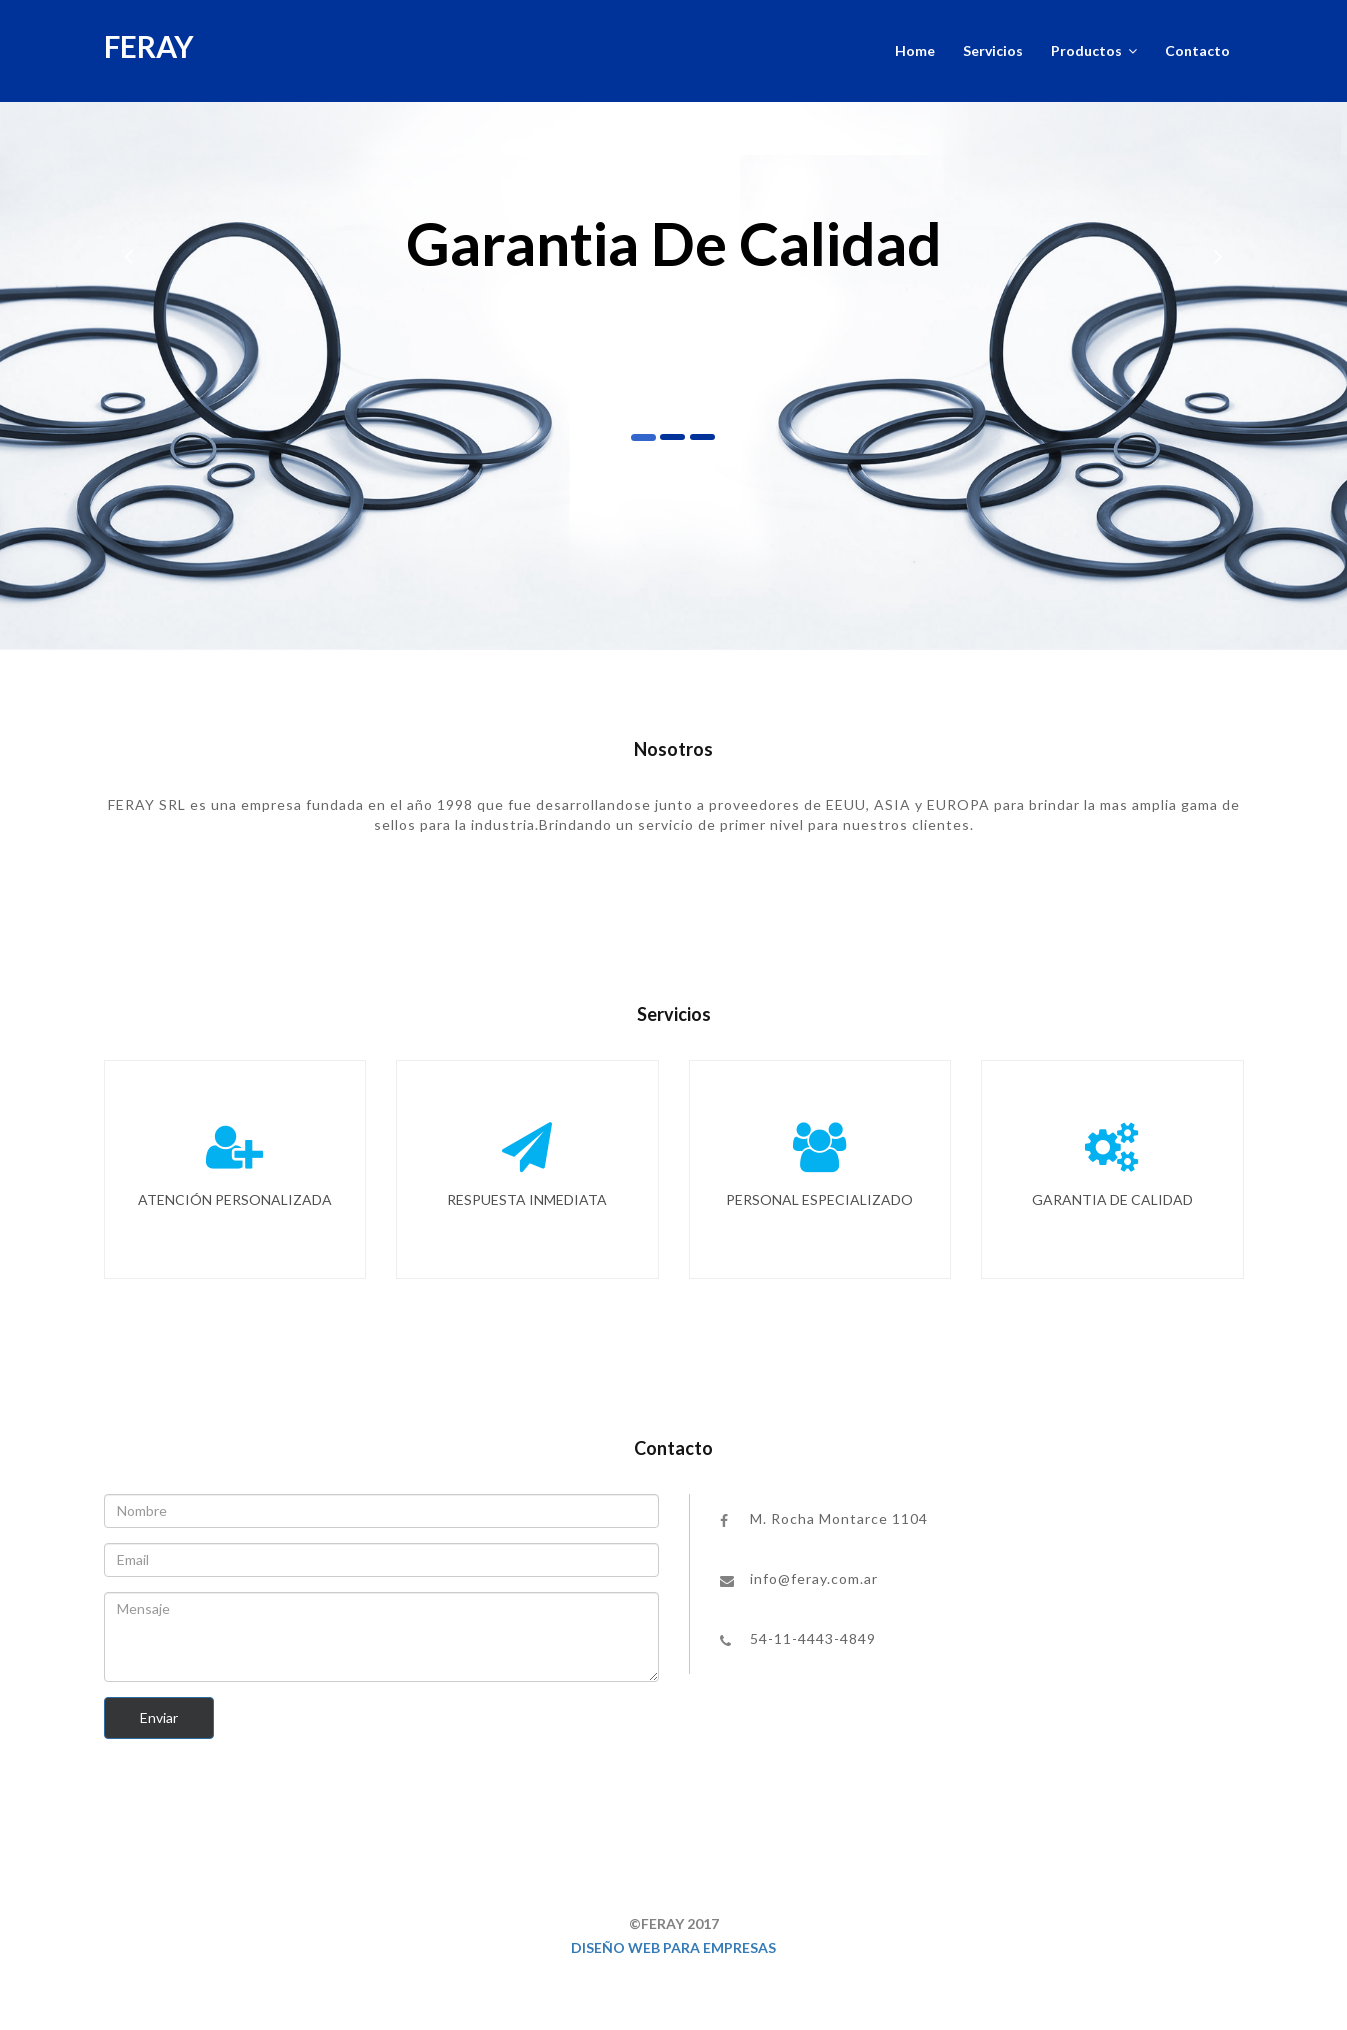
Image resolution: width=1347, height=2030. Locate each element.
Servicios (993, 50)
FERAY (149, 46)
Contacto (1197, 50)
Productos (1094, 50)
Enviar (159, 1717)
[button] (129, 248)
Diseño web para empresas (673, 1947)
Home (915, 50)
